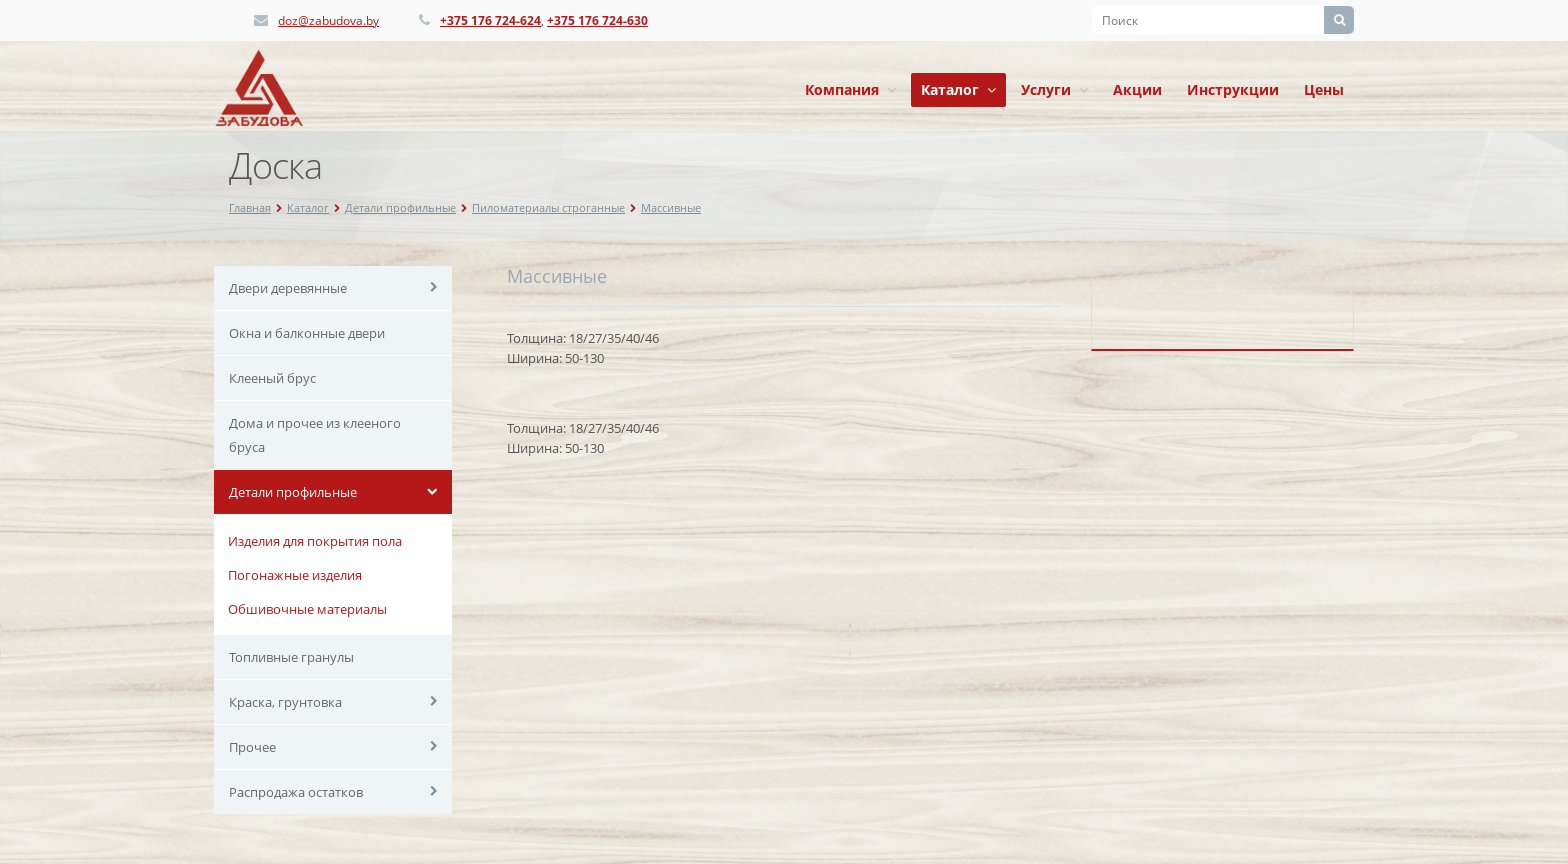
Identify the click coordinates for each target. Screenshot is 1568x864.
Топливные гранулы (291, 657)
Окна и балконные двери (307, 333)
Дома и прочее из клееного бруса (315, 435)
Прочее (252, 747)
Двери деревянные (288, 288)
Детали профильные (400, 207)
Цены (1324, 89)
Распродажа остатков (296, 792)
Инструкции (1233, 89)
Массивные (671, 207)
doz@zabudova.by (328, 20)
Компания (850, 89)
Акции (1137, 89)
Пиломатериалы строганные (548, 207)
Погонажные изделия (295, 575)
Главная (250, 207)
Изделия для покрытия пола (315, 541)
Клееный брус (272, 378)
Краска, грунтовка (285, 702)
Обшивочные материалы (307, 609)
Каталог (958, 89)
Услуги (1054, 89)
